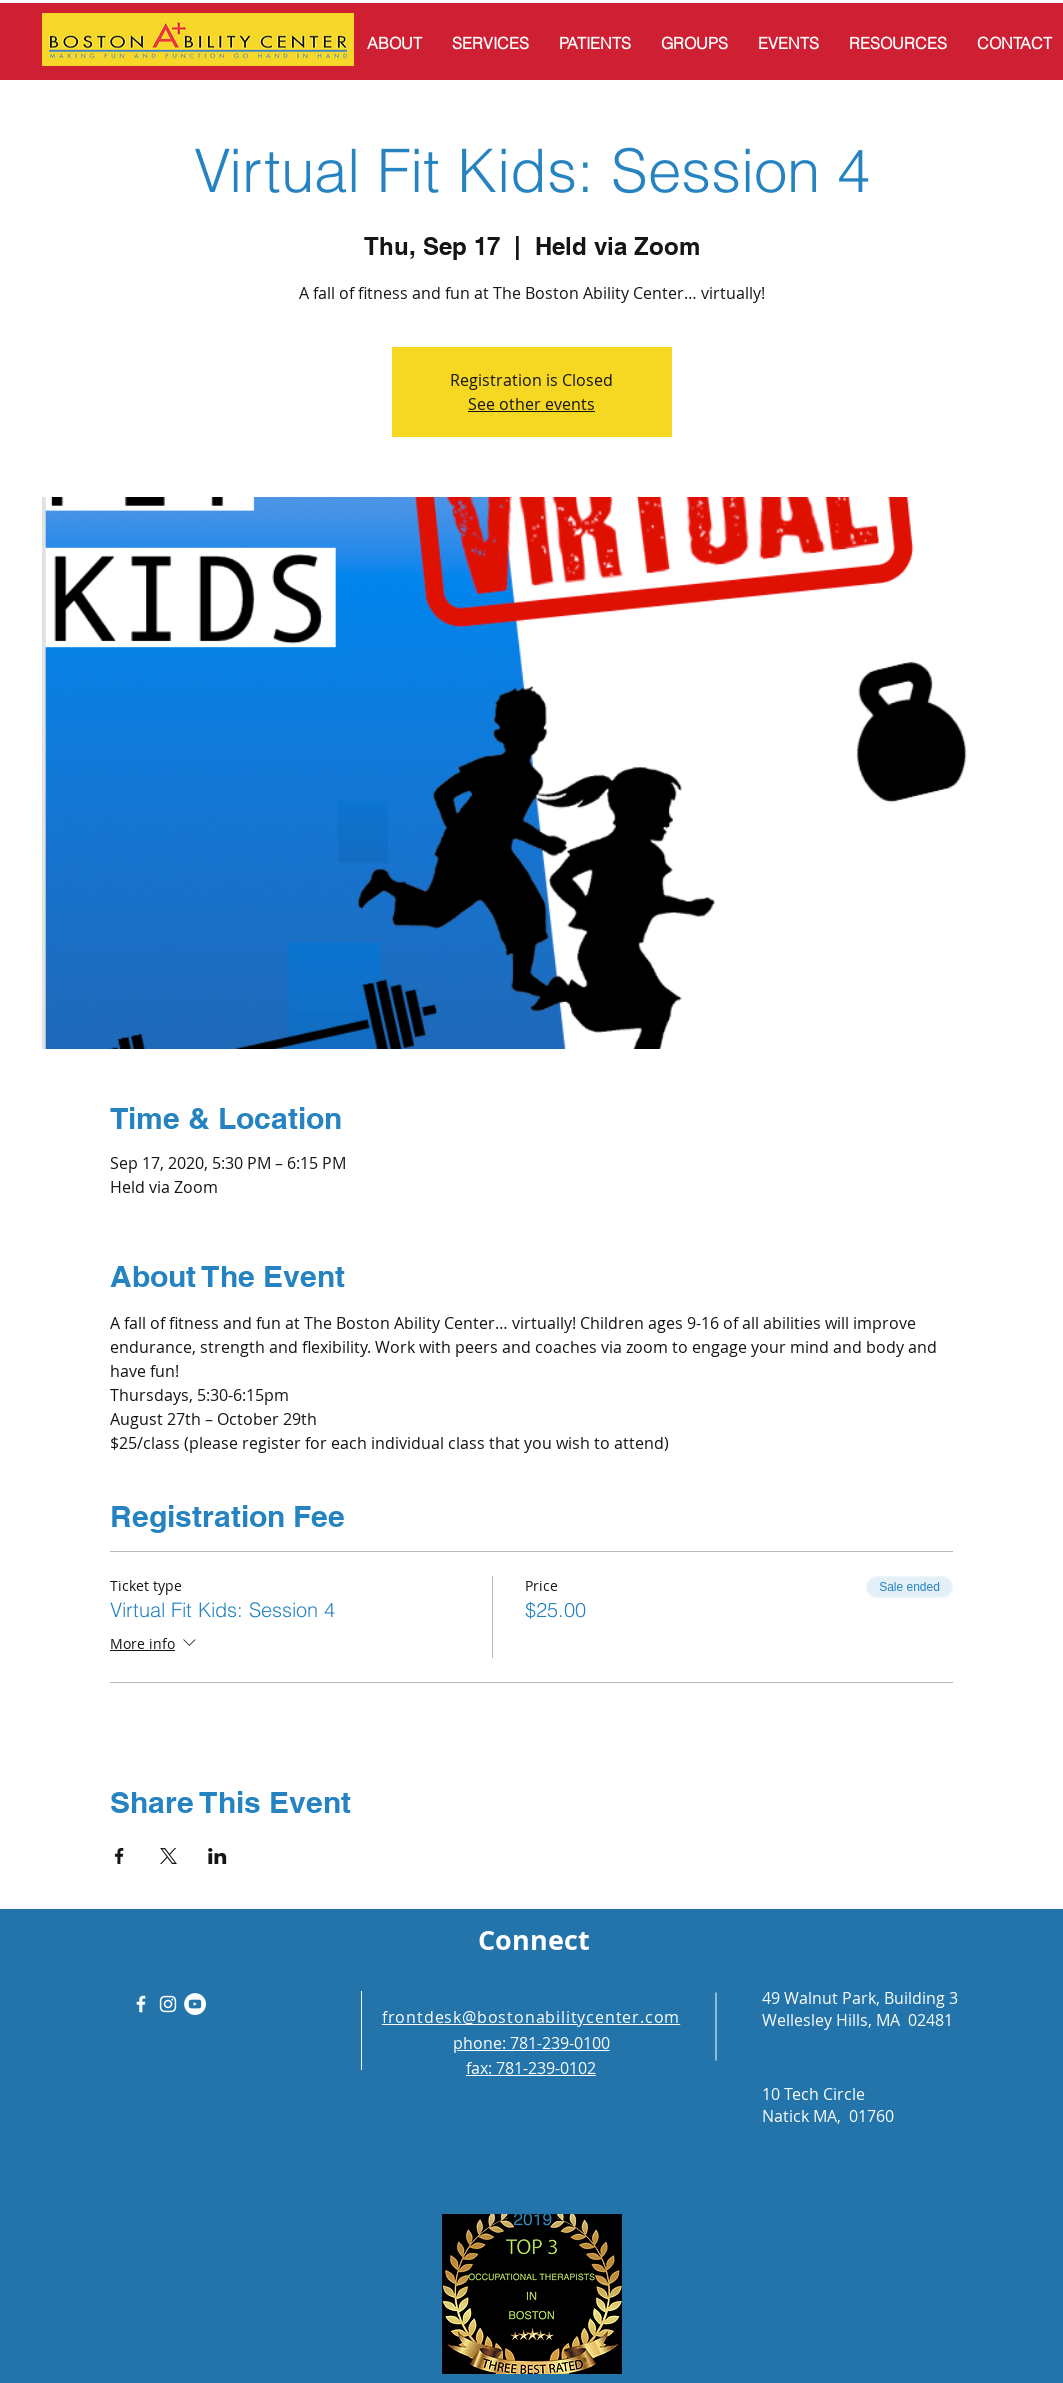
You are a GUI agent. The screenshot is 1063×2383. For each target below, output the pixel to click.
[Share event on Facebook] (119, 1856)
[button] (394, 43)
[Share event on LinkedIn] (217, 1856)
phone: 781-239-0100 (531, 2043)
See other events (531, 404)
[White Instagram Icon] (168, 2004)
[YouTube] (195, 2004)
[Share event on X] (168, 1856)
